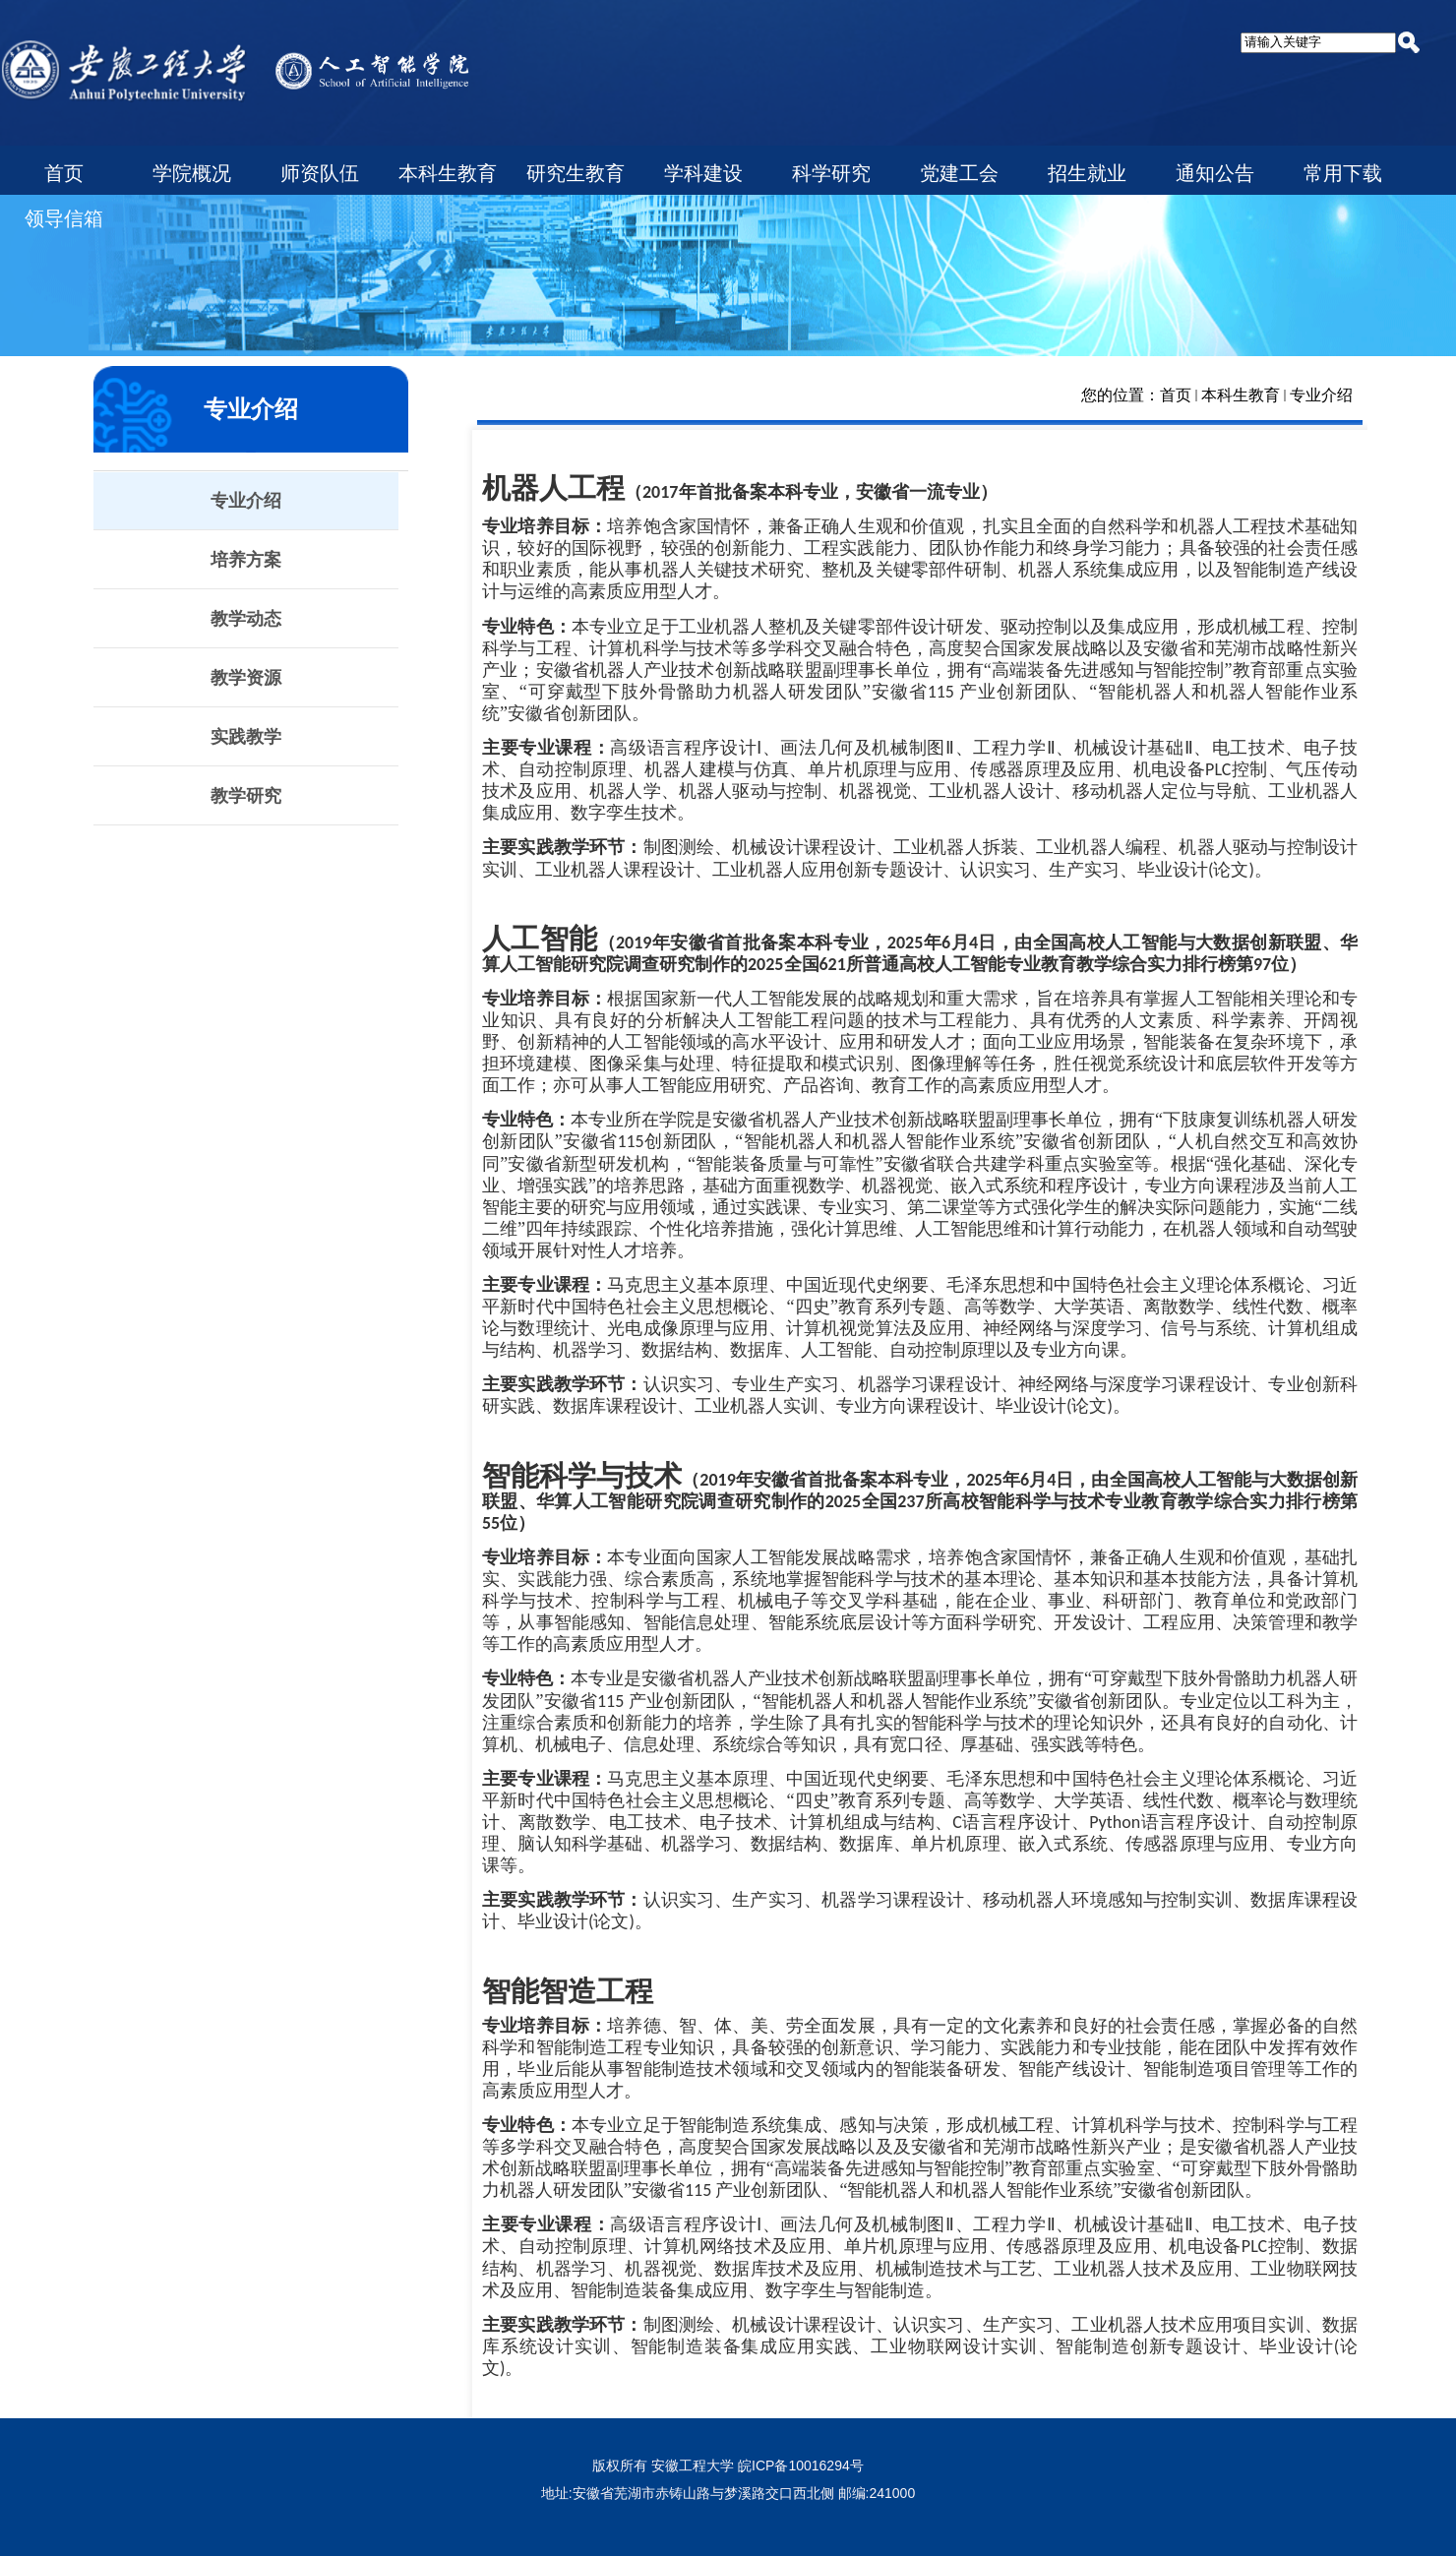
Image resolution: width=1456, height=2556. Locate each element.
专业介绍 (1321, 395)
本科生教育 (1240, 395)
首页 (1175, 395)
